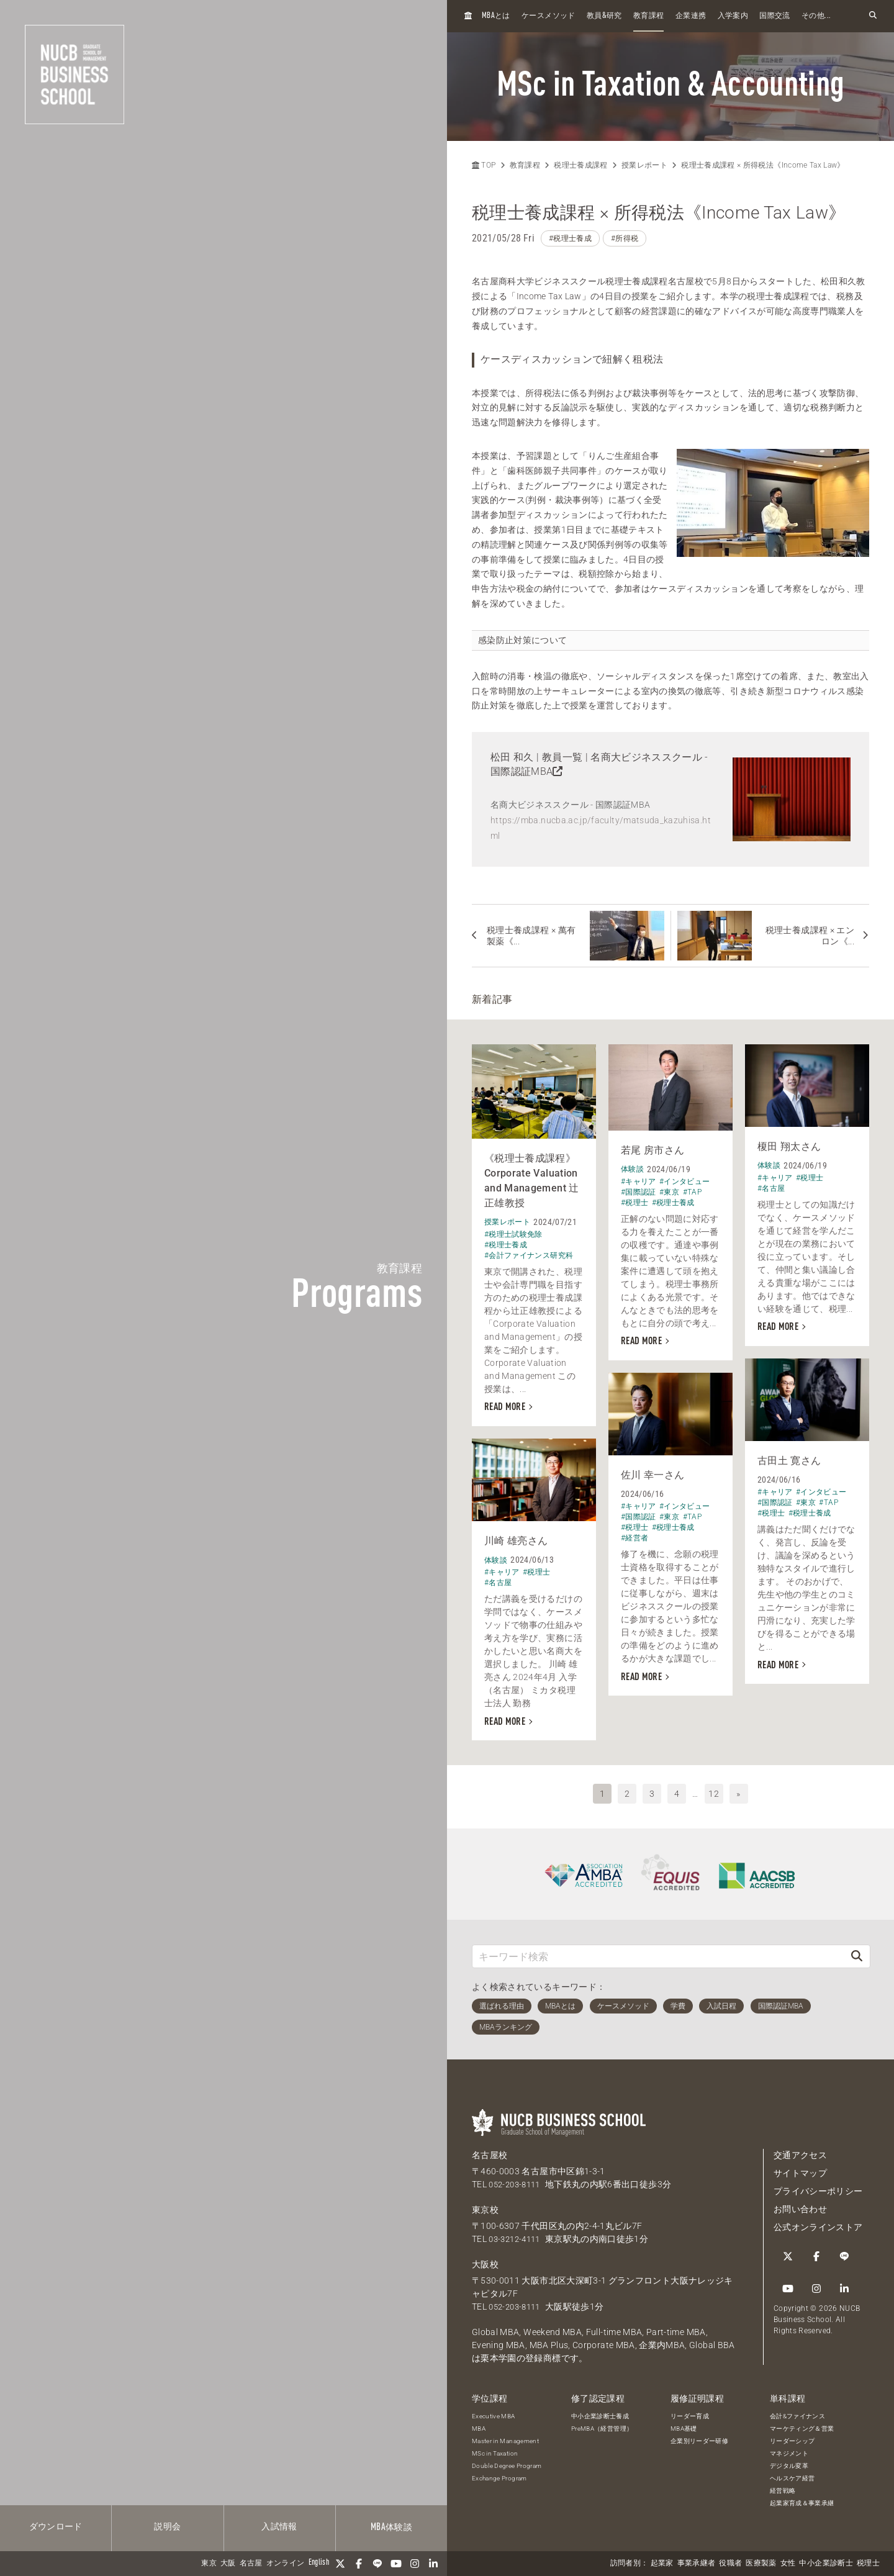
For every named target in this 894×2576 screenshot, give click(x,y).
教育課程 (648, 16)
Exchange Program (499, 2473)
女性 (788, 2563)
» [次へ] (738, 1789)
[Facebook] (359, 2563)
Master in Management (505, 2436)
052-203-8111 (517, 2180)
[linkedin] (433, 2563)
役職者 (730, 2563)
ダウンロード (56, 2527)
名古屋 (251, 2563)
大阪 (228, 2563)
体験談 (391, 2528)
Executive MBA (493, 2411)
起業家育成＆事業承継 (802, 2498)
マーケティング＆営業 (802, 2424)
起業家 (662, 2563)
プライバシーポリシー (818, 2187)
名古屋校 (489, 2151)
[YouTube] (396, 2563)
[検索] (857, 1952)
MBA (478, 2424)
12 (713, 1789)
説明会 (167, 2527)
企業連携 (690, 16)
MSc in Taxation (495, 2449)
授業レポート (644, 165)
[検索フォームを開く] (873, 15)
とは (496, 16)
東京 (209, 2563)
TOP (483, 165)
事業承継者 (696, 2563)
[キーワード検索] (658, 1952)
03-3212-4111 (517, 2235)
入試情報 (279, 2527)
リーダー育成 (689, 2411)
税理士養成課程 (580, 165)
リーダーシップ (792, 2436)
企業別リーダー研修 (699, 2436)
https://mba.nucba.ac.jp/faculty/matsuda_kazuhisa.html (600, 828)
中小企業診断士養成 (600, 2411)
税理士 (868, 2563)
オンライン (285, 2563)
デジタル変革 (789, 2461)
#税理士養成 (570, 238)
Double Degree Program (506, 2461)
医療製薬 (761, 2563)
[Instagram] (414, 2563)
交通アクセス (800, 2151)
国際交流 (774, 16)
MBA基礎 (683, 2424)
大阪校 (485, 2261)
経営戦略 (782, 2486)
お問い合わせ (800, 2205)
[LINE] (377, 2563)
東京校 (485, 2206)
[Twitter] (340, 2563)
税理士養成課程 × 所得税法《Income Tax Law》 (763, 165)
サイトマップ (800, 2169)
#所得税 (624, 238)
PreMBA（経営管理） (602, 2424)
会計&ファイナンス (797, 2411)
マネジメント (789, 2449)
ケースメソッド (548, 16)
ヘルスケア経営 (792, 2473)
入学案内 (733, 16)
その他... (816, 16)
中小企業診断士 (825, 2563)
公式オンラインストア (818, 2223)
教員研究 (604, 16)
